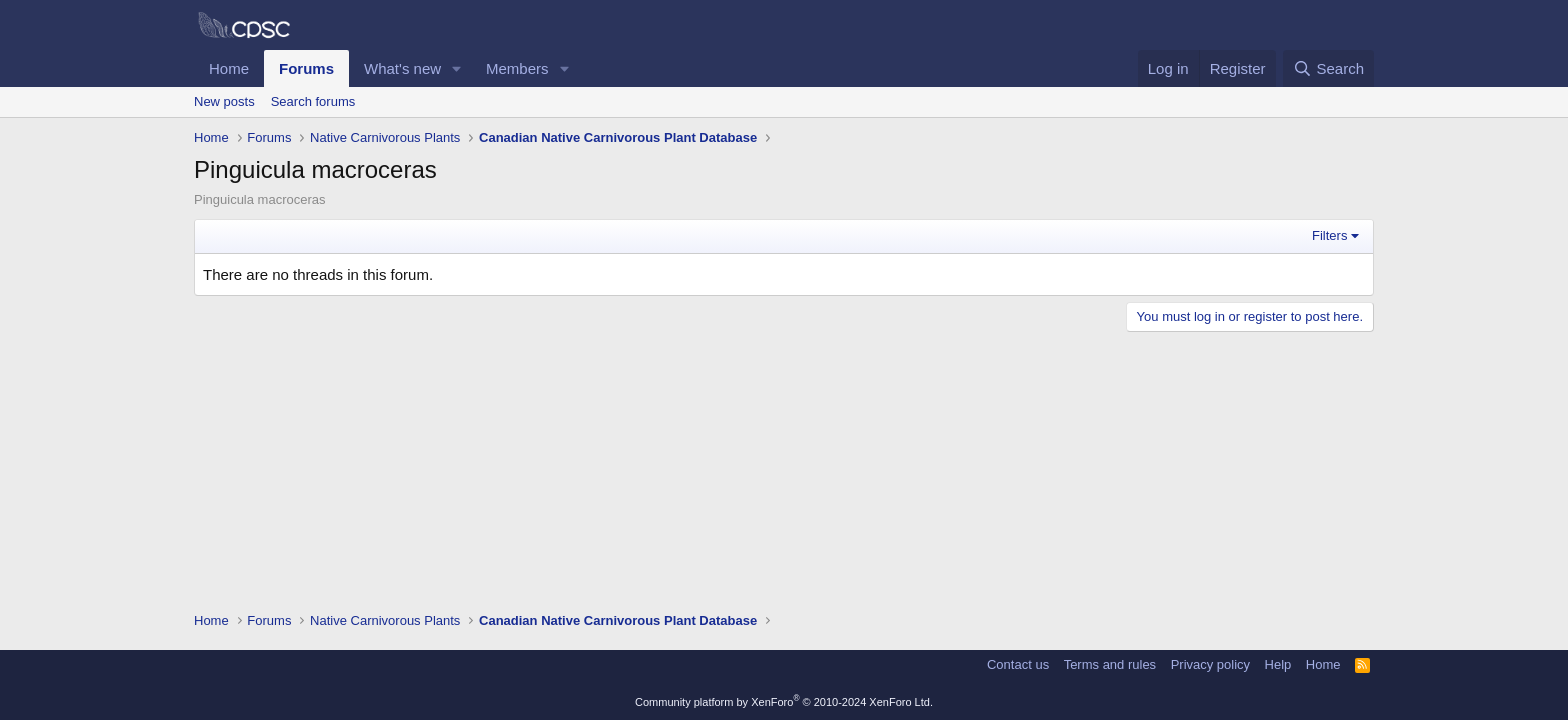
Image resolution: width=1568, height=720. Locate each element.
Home (229, 68)
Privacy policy (1210, 664)
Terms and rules (1110, 664)
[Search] (1328, 68)
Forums (306, 68)
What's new (402, 68)
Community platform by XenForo (784, 702)
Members (517, 68)
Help (1278, 664)
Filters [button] (1329, 235)
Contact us (1018, 664)
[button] (457, 68)
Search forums (313, 101)
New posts (224, 101)
